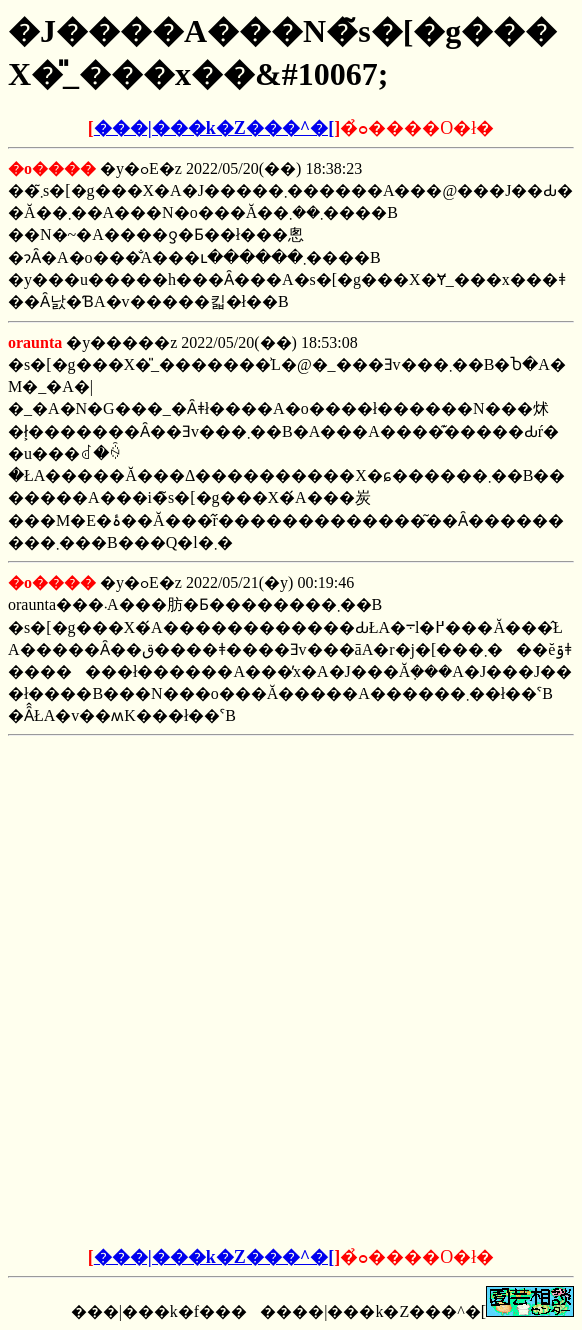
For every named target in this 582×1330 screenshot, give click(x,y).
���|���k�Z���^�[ (214, 128)
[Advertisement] (291, 869)
